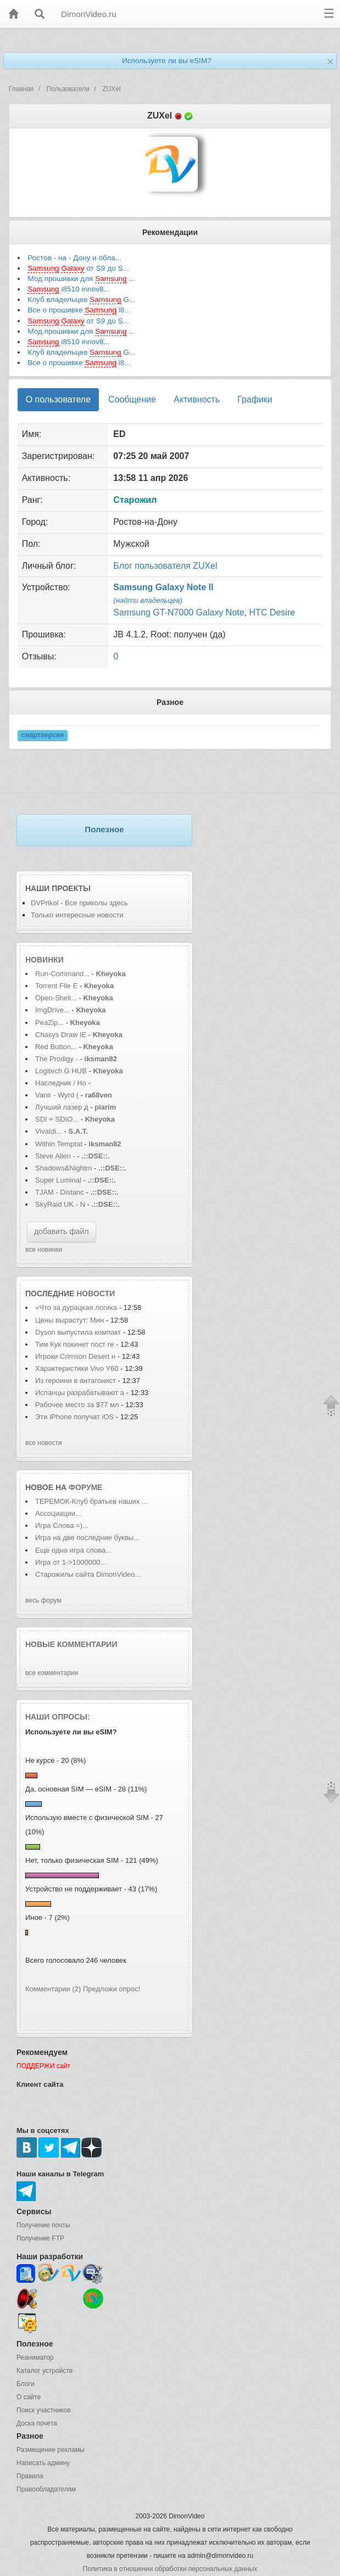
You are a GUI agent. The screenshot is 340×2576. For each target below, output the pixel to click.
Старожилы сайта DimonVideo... (88, 1574)
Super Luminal (59, 1180)
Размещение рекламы (50, 2450)
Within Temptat (58, 1144)
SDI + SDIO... (57, 1119)
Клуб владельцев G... (81, 299)
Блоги (25, 2384)
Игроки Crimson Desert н (75, 1356)
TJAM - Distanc (59, 1192)
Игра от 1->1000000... (70, 1562)
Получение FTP (40, 2238)
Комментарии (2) (53, 1989)
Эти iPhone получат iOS (75, 1417)
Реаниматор (35, 2357)
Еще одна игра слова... (73, 1550)
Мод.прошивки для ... (81, 279)
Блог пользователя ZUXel (165, 565)
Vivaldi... (48, 1131)
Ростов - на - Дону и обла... (74, 258)
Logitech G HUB (61, 1071)
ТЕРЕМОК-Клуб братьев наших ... (91, 1501)
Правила (29, 2476)
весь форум (43, 1600)
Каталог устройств (44, 2371)
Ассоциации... (58, 1513)
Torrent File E (56, 986)
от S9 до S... (78, 268)
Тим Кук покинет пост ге (74, 1344)
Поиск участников (43, 2410)
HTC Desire (272, 612)
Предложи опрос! (111, 1989)
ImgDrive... (52, 1010)
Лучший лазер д (61, 1107)
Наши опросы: (57, 1716)
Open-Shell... (56, 998)
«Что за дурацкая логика (76, 1307)
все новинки (43, 1249)
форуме (86, 1487)
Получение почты (43, 2225)
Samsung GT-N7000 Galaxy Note (178, 612)
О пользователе (58, 399)
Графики (254, 399)
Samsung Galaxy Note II (163, 587)
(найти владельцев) (147, 600)
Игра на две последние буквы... (87, 1537)
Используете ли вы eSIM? (166, 61)
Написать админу (43, 2463)
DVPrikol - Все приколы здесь (79, 903)
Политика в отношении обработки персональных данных (170, 2569)
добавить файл (61, 1231)
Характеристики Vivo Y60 (77, 1368)
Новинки (44, 959)
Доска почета (36, 2423)
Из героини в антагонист (75, 1380)
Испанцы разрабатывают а (79, 1392)
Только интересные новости (77, 915)
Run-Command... (62, 974)
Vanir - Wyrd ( (57, 1095)
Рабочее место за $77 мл (77, 1405)
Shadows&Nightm (63, 1168)
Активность (197, 399)
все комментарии (51, 1673)
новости (95, 1293)
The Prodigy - (57, 1059)
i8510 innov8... (68, 289)
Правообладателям (46, 2489)
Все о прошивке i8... (78, 310)
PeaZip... (49, 1022)
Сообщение (132, 399)
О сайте (28, 2397)
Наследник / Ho (60, 1083)
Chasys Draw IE (60, 1035)
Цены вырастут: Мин (69, 1320)
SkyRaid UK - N (60, 1204)
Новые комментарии (71, 1644)
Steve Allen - (56, 1156)
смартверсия (42, 735)
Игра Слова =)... (61, 1525)
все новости (43, 1443)
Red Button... (56, 1047)
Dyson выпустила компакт (78, 1332)
